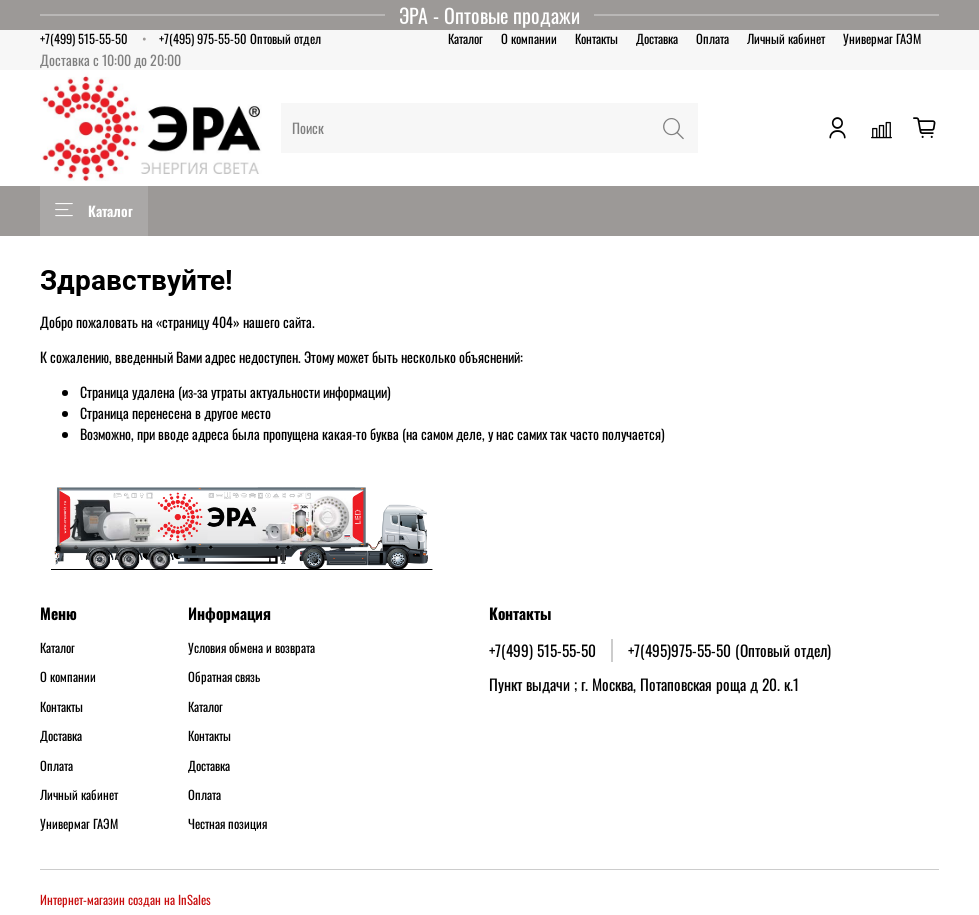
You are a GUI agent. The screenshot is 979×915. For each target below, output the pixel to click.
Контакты (596, 38)
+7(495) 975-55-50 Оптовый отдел (240, 38)
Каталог (465, 38)
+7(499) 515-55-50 (84, 38)
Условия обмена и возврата (251, 648)
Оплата (712, 38)
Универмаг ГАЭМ (882, 38)
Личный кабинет (786, 38)
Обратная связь (224, 677)
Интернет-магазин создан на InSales (125, 899)
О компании (529, 38)
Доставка (657, 38)
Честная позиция (227, 824)
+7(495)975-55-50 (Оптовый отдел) (729, 650)
